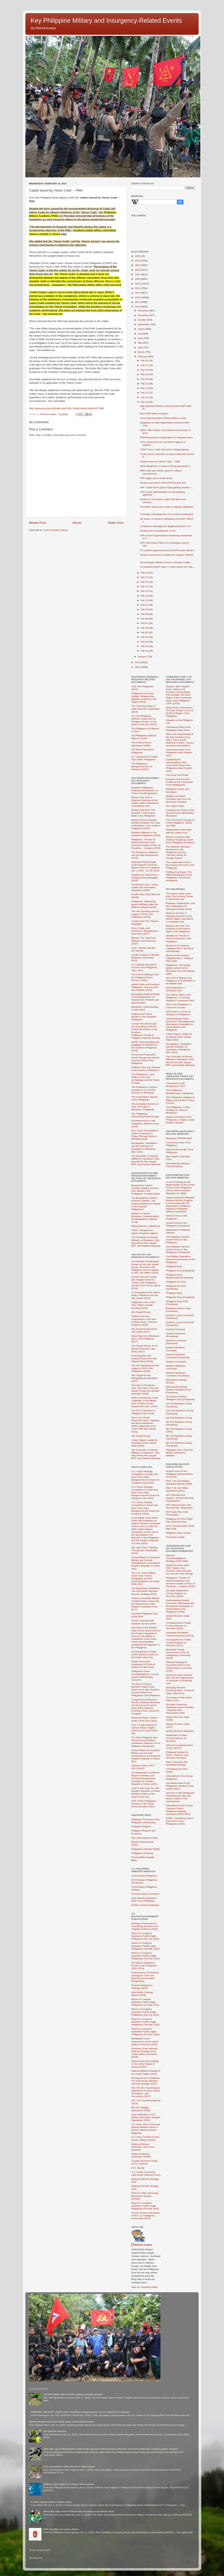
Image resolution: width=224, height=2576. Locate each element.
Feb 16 (145, 582)
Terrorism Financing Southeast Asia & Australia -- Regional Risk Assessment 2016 (180, 1708)
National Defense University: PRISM (140, 2155)
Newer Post (37, 523)
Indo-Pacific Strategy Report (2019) (142, 1993)
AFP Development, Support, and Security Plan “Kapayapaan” (180, 1498)
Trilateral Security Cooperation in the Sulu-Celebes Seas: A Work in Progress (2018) (144, 1320)
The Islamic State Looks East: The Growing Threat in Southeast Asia (179, 896)
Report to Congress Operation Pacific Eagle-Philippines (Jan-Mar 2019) (145, 2022)
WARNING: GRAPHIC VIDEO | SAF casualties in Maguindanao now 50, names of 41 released (80, 2412)
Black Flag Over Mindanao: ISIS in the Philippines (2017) (145, 1339)
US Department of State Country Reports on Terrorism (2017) (178, 1642)
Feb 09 (145, 614)
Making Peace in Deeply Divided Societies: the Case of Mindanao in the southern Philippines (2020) (145, 824)
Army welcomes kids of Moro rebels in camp (163, 418)
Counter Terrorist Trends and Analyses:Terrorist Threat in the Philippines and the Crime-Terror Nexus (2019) (145, 1283)
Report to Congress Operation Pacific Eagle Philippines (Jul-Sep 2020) (145, 2206)
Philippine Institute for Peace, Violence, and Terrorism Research (177, 1755)
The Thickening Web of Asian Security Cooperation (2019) (145, 709)
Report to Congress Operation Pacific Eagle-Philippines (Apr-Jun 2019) (145, 2012)
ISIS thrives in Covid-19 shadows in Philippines (178, 1013)
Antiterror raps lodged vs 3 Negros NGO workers (68, 2484)
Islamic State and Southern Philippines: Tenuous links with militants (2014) (145, 987)
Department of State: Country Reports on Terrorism (177, 1738)
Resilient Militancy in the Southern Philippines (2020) (145, 834)
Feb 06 (145, 628)
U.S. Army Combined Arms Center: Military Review (145, 2138)
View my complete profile (144, 2287)
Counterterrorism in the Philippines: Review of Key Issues (145, 1123)
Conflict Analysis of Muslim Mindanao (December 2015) (145, 958)
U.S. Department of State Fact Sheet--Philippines (144, 758)
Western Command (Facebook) (176, 1342)
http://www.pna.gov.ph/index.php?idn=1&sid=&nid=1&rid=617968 (66, 408)
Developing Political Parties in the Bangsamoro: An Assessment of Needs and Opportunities (145, 998)
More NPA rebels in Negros (154, 413)
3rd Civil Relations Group (179, 1417)
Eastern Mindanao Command (175, 1349)
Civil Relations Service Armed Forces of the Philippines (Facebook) (178, 1249)
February (143, 356)
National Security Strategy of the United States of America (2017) (145, 2064)
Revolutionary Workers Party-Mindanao (178, 1165)
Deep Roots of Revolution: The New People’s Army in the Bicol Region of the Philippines (180, 711)
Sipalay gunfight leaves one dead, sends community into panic (61, 2421)
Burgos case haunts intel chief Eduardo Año (163, 482)
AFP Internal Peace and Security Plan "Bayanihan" (179, 1506)
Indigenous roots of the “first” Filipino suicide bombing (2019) (143, 1305)
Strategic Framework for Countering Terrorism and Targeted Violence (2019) (144, 1926)
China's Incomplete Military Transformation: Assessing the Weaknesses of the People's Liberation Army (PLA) (145, 1604)
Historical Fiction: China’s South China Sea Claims (144, 1719)
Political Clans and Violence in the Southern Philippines (145, 1068)
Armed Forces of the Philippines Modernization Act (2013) (179, 1474)
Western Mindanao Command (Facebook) (177, 1374)
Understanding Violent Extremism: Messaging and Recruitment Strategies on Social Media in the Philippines (180, 1024)
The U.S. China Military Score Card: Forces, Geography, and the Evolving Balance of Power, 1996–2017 (145, 1579)
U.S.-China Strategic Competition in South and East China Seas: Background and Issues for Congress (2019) (145, 1508)
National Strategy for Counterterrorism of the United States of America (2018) (179, 1666)
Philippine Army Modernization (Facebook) (179, 1276)
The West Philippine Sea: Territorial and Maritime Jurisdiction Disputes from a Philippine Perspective (145, 1741)
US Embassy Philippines (144, 1875)
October (142, 320)
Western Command (176, 1361)
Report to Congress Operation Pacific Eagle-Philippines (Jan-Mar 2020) (145, 1946)
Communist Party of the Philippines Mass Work (178, 728)
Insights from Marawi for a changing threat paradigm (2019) (144, 878)
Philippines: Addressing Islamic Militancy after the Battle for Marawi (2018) (144, 904)
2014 (138, 306)
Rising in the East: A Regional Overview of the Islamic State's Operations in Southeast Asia (145, 801)
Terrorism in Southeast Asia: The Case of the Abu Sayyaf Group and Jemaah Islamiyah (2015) (145, 1389)
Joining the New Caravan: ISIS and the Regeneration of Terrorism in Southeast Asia (180, 1679)
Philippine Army (174, 1266)
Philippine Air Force (176, 1281)
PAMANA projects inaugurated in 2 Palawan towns (166, 437)
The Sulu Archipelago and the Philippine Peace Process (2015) (144, 977)
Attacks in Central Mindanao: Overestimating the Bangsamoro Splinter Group (145, 1217)
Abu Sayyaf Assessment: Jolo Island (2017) (144, 1330)
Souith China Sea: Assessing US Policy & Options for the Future (143, 1664)
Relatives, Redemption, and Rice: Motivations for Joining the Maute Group (180, 906)
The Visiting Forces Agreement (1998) (141, 744)
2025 (138, 256)
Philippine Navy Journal (178, 1533)
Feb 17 (145, 577)
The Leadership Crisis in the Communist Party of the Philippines (180, 865)
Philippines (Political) (142, 1853)
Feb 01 (145, 651)
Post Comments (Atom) (55, 530)
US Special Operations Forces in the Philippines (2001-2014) (144, 1965)
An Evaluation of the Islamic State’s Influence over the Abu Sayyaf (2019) (145, 1295)
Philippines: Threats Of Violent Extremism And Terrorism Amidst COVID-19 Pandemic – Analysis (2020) (145, 843)
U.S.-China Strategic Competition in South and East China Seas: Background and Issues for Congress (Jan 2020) (145, 1493)
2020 (138, 279)
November (143, 315)
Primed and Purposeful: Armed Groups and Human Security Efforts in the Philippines (145, 1059)
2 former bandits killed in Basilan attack (51, 2502)
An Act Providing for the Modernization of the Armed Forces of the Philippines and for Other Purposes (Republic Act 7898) (180, 1188)
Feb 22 (145, 388)
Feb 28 (145, 360)
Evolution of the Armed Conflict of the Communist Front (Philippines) (179, 782)
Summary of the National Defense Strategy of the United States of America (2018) (144, 2052)
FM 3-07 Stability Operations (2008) (140, 2109)
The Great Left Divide (177, 775)
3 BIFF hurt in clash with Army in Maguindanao (164, 449)
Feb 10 (145, 609)
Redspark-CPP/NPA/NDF (179, 1138)
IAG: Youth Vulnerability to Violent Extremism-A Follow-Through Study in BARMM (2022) (145, 1135)
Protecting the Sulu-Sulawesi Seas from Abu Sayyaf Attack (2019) (144, 1358)
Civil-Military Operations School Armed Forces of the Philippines (180, 1259)
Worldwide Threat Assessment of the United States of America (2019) (144, 2041)
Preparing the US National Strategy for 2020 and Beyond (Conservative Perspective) (145, 1976)
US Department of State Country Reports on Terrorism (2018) (178, 1626)
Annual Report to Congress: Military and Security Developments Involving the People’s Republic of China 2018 (145, 1563)
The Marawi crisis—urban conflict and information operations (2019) (144, 887)
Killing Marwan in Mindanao (145, 1226)
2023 (138, 265)
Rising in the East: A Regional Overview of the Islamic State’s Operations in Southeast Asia (179, 917)
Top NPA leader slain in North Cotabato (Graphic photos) (72, 2394)
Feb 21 (145, 392)
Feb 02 (145, 646)
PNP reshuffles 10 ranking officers (61, 2529)
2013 (138, 662)
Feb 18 (145, 572)
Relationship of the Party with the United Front (179, 831)
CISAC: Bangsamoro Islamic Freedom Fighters (144, 1231)
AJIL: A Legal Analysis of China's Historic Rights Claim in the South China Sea (144, 1729)
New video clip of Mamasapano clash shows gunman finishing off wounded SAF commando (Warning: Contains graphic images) (110, 2449)
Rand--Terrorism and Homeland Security (177, 1763)
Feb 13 (145, 595)
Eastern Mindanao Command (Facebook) (177, 1356)
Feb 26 (145, 370)
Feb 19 (145, 402)
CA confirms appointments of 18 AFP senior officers (167, 550)
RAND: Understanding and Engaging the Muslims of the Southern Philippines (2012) (145, 1046)
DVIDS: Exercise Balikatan (145, 1905)
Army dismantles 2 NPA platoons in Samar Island (68, 2466)
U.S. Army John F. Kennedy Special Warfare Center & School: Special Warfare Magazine (145, 2128)
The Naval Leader (175, 1537)
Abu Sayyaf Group (140, 1312)
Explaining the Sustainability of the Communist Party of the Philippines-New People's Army (179, 765)
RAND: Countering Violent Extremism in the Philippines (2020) (179, 1821)
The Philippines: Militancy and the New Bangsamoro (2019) (145, 855)
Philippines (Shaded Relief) (145, 1849)
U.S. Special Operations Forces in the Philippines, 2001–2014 (144, 967)
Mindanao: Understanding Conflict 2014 (144, 1008)
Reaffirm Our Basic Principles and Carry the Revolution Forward (178, 799)
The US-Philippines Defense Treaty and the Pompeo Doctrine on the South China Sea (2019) (144, 720)
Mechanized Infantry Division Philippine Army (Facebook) (178, 1390)
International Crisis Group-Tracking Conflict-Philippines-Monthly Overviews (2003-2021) (180, 1809)
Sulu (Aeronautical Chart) (144, 1838)
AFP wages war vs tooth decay (156, 478)
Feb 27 (145, 365)
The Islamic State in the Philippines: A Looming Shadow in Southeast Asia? (180, 997)
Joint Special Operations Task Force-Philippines (144, 1899)
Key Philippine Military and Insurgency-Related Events (106, 20)
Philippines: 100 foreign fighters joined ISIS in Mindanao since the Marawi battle (180, 969)
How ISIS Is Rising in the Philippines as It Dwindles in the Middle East (180, 981)
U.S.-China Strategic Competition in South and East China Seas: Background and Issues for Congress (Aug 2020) (145, 1477)
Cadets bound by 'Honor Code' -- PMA (160, 461)
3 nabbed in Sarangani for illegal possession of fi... (166, 526)
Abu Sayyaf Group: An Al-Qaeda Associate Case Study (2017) (144, 1348)
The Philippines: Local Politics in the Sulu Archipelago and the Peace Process (145, 1078)
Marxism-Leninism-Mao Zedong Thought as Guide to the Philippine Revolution (180, 840)
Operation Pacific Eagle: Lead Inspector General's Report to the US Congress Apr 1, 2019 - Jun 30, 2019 (145, 866)
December (143, 310)
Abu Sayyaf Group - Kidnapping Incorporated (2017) (144, 1378)
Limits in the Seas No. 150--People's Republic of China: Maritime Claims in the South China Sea (145, 1792)
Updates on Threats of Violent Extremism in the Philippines (178, 938)
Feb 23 (145, 383)
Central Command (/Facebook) (175, 1335)
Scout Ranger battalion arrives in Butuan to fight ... (166, 562)
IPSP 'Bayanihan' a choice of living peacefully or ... (166, 466)
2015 (138, 302)
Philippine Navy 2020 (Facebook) (177, 1302)
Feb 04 (145, 637)
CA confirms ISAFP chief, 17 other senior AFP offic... (167, 567)
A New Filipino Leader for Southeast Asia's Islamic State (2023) (144, 1443)
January (142, 656)
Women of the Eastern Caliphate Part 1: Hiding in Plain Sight (179, 958)
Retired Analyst (143, 2244)
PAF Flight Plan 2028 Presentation (177, 1513)
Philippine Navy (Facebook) (180, 1297)
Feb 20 (145, 397)
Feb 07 (145, 623)
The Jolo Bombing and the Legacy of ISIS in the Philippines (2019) (145, 914)
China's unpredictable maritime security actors (143, 1622)
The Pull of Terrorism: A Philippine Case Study (143, 1412)
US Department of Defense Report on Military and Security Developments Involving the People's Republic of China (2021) (145, 1778)
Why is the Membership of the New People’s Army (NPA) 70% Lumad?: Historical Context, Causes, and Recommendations (180, 740)
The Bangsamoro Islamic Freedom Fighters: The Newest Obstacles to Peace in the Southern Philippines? (145, 1204)
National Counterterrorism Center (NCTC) (179, 1746)
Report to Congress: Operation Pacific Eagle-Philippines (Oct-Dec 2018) (145, 2031)
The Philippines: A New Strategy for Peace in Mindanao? (178, 1110)
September (144, 324)
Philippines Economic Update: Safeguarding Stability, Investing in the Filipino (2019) (144, 697)
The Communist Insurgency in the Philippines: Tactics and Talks (180, 823)
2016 (138, 297)
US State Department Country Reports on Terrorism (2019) (177, 1593)
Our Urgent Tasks (175, 806)
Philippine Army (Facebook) (180, 1270)
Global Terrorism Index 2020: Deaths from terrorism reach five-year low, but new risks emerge (179, 1569)
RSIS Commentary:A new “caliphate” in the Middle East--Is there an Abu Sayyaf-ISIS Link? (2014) (144, 1402)
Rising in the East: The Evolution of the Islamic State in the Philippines (143, 813)
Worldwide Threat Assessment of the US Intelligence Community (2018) (178, 1653)
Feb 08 (145, 618)
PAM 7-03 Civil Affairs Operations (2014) (177, 1489)
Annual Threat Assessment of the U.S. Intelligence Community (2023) (145, 2215)
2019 (138, 283)
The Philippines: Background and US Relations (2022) (141, 766)
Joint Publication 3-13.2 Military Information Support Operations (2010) (145, 2117)
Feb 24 (145, 379)
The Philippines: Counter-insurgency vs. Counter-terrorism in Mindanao (144, 1090)
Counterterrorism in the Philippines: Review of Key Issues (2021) (180, 1786)
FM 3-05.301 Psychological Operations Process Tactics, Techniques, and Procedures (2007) (145, 2092)
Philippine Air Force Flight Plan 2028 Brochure (179, 1520)
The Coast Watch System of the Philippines (144, 1098)
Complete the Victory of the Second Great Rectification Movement (180, 813)
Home (76, 523)
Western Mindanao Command (176, 1367)
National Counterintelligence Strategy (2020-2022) (177, 1558)
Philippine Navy (174, 1293)
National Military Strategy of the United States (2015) (145, 2072)
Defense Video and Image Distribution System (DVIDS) (145, 2196)
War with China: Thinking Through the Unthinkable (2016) (144, 1550)
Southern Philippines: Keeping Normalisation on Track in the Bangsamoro (144, 790)
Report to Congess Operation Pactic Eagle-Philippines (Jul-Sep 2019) (145, 2002)
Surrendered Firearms (54, 2431)
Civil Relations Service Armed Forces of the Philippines (177, 1240)
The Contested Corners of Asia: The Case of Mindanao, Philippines (144, 1107)
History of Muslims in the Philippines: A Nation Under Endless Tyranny (180, 1120)
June (141, 338)
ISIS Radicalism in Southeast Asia (175, 989)
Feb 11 (145, 605)
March (141, 352)
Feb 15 (145, 586)
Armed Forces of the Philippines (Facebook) (178, 1224)
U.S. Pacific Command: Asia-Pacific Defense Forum (145, 2173)
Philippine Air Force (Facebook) (176, 1287)
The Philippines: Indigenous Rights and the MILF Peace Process (180, 1100)
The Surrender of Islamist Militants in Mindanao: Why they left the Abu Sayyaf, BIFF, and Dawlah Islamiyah (145, 1160)
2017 (138, 292)
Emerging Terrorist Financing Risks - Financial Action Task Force (180, 1690)
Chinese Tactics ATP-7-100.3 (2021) (143, 1767)
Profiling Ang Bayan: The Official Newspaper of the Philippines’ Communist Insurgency (179, 876)
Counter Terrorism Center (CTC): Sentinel (144, 2162)
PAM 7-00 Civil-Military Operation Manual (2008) (179, 1482)
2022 (138, 270)
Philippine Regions (141, 1826)
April (140, 347)
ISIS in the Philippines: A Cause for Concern (178, 1006)
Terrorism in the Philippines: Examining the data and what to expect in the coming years (180, 1797)
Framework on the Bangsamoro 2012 (175, 1084)
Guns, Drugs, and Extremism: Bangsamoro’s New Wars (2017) (145, 931)
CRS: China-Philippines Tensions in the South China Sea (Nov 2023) (143, 1804)
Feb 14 (145, 591)
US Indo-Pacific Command (145, 1894)
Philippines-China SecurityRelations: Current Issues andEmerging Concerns (145, 1675)
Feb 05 (145, 632)
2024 (138, 260)
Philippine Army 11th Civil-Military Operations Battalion (179, 1453)
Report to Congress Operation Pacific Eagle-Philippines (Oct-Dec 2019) (145, 1956)
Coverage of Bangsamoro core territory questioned (166, 514)
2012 (138, 667)
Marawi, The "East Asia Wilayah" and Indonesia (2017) (143, 941)
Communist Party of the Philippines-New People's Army (179, 752)
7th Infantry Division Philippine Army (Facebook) (180, 1398)
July (140, 333)
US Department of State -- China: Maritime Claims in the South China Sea (145, 1654)
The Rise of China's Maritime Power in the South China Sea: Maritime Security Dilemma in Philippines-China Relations (145, 1690)
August (142, 329)
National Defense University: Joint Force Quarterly (143, 2147)
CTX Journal (137, 2168)
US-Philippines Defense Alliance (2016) (143, 737)
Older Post (115, 523)
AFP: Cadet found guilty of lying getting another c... (166, 487)
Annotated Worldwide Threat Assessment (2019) (180, 1634)
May (140, 342)
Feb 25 (145, 374)
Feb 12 (145, 600)
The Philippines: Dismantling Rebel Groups (145, 1115)
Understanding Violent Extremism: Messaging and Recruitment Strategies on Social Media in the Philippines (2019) (180, 1606)
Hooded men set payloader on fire (158, 530)
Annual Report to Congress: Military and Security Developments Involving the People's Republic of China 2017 (145, 1756)
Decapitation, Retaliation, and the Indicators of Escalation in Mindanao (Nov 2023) (144, 1147)
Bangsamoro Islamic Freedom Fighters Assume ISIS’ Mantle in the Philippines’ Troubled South (145, 1189)
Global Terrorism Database (180, 1731)
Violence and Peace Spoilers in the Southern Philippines (143, 1017)
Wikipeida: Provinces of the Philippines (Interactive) (145, 1821)
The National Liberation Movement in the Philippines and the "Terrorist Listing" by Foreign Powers (178, 852)
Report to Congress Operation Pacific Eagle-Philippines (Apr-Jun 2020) (145, 1936)
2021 (138, 274)
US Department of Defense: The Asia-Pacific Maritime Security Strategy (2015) (145, 1591)
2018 (138, 288)
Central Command (175, 1329)
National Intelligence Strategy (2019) (142, 1986)
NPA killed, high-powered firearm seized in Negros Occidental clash (78, 2511)
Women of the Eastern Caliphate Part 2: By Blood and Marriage (180, 948)
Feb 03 (145, 641)
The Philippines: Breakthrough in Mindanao (180, 1091)
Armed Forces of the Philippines (176, 1217)
